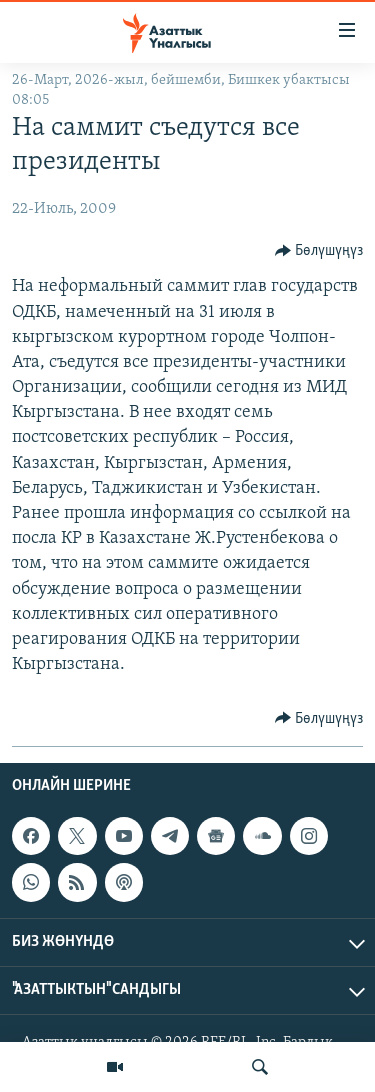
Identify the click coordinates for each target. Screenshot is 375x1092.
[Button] (319, 251)
